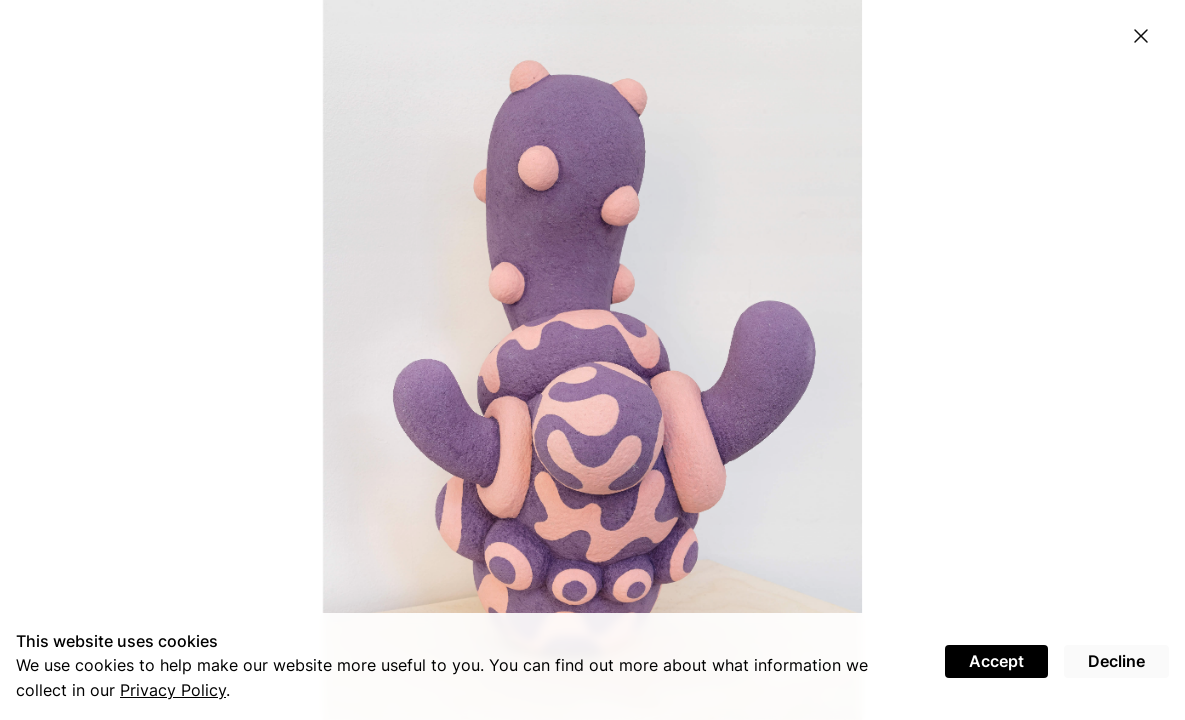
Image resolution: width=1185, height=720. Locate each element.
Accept (996, 661)
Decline (1116, 661)
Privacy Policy (173, 690)
